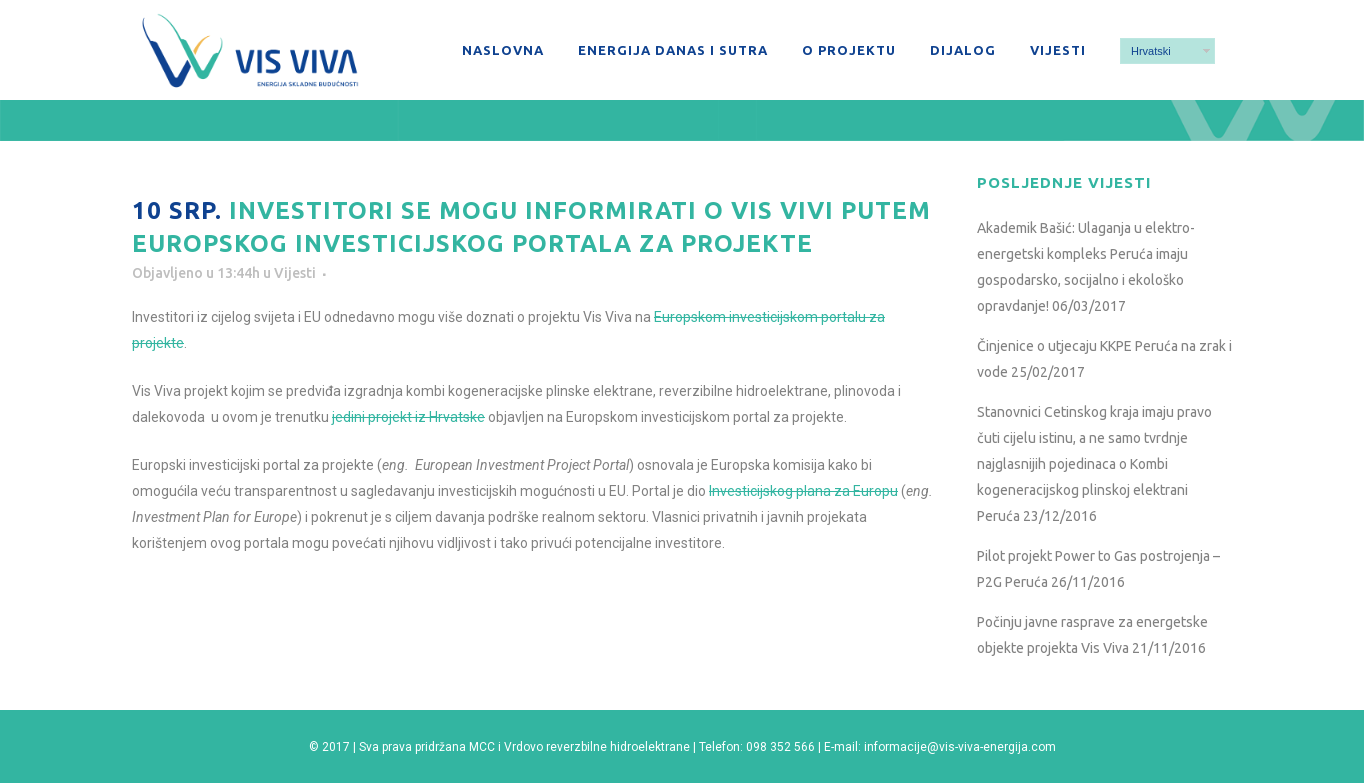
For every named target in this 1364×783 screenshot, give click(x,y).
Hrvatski (1151, 51)
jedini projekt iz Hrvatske (408, 417)
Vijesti (295, 273)
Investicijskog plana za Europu (803, 491)
